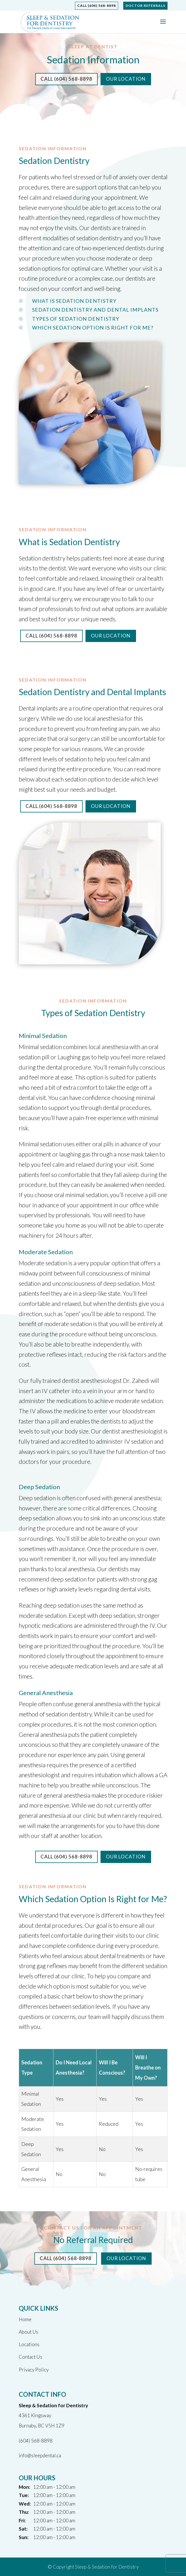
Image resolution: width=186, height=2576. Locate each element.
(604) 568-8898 (36, 2441)
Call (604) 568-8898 (96, 5)
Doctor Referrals (145, 5)
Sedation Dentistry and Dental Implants (95, 310)
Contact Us (30, 2357)
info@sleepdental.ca (40, 2455)
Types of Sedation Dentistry (75, 319)
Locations (29, 2344)
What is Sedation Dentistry (74, 301)
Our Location (126, 79)
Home (25, 2319)
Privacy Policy (34, 2370)
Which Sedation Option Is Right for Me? (92, 327)
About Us (28, 2332)
